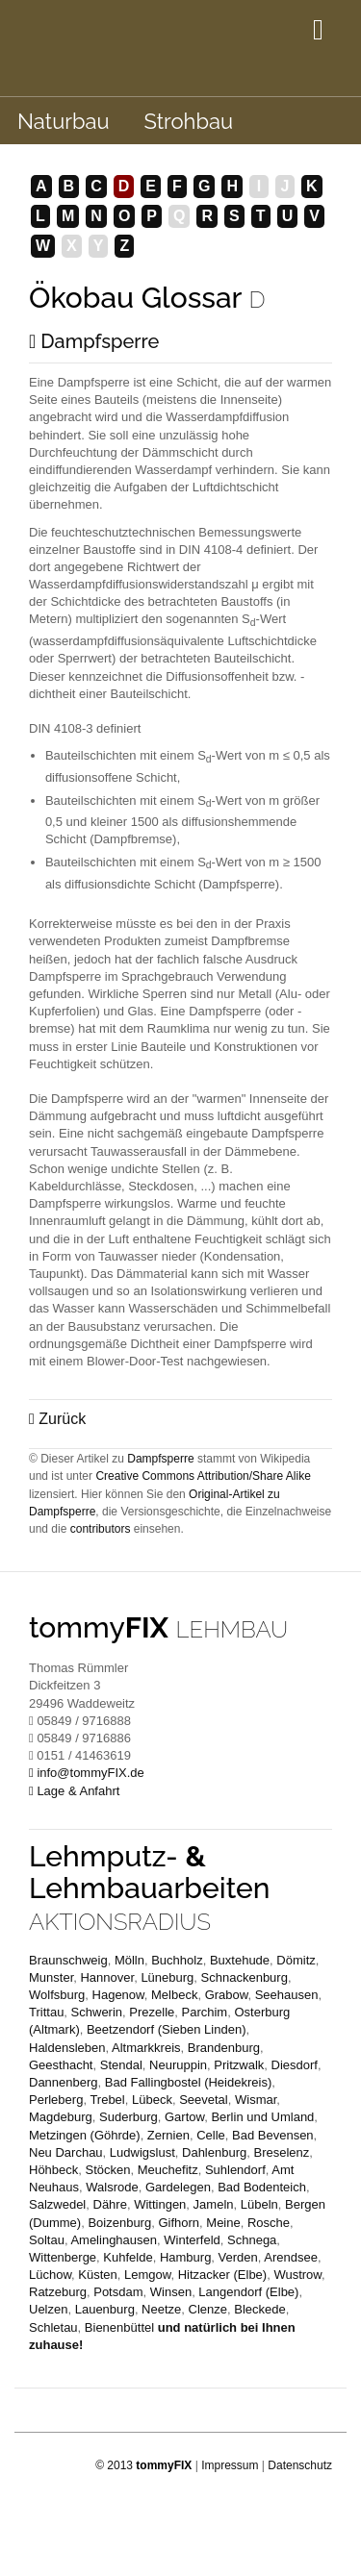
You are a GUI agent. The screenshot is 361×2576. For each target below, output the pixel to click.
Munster (51, 1977)
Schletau (53, 2327)
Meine (223, 2222)
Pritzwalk (239, 2065)
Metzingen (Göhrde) (85, 2135)
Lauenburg (105, 2309)
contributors (100, 1529)
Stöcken (108, 2170)
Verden (238, 2257)
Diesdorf (294, 2065)
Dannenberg (63, 2082)
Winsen (171, 2292)
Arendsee (291, 2257)
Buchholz (176, 1960)
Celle (210, 2135)
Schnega (251, 2240)
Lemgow (147, 2274)
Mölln (129, 1960)
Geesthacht (61, 2065)
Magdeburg (60, 2117)
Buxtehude (240, 1960)
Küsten (97, 2274)
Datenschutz (300, 2465)
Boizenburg (119, 2222)
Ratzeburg (58, 2292)
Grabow (226, 1995)
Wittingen (160, 2204)
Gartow (184, 2117)
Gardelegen (178, 2187)
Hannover (107, 1977)
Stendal (121, 2065)
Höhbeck (53, 2170)
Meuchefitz (168, 2170)
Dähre (110, 2204)
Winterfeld (192, 2240)
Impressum (229, 2465)
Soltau (46, 2240)
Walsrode (112, 2187)
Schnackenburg (244, 1977)
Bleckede (259, 2309)
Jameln (213, 2204)
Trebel (107, 2099)
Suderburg (128, 2117)
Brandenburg (224, 2047)
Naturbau (63, 121)
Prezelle (151, 2012)
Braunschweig (68, 1960)
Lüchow (50, 2274)
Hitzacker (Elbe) (222, 2274)
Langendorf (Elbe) (248, 2292)
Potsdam (117, 2292)
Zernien (168, 2135)
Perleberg (56, 2099)
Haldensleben (67, 2047)
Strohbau (188, 121)
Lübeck (152, 2099)
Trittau (46, 2012)
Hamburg (185, 2257)
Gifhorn (178, 2222)
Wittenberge (62, 2257)
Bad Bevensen (273, 2135)
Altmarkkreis (146, 2047)
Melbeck (174, 1995)
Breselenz (281, 2152)
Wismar (255, 2099)
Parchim (205, 2012)
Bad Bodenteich (262, 2187)
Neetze (161, 2309)
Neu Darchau (66, 2152)
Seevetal (203, 2099)
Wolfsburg (57, 1995)
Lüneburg (167, 1977)
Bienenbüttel (119, 2327)
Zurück (57, 1419)
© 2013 (143, 2465)
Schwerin (96, 2012)
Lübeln (259, 2204)
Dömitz (295, 1960)
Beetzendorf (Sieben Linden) (166, 2029)
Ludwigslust (142, 2152)
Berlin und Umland (262, 2117)
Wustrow (297, 2274)
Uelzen (48, 2309)
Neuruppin (178, 2065)
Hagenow (118, 1995)
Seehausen (287, 1995)
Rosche (268, 2222)
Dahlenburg (214, 2152)
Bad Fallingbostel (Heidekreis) (188, 2082)
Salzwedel (57, 2204)
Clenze (208, 2309)
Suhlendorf (235, 2170)
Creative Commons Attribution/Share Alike (202, 1476)
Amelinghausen (113, 2240)
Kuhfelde (127, 2257)
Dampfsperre (94, 341)
